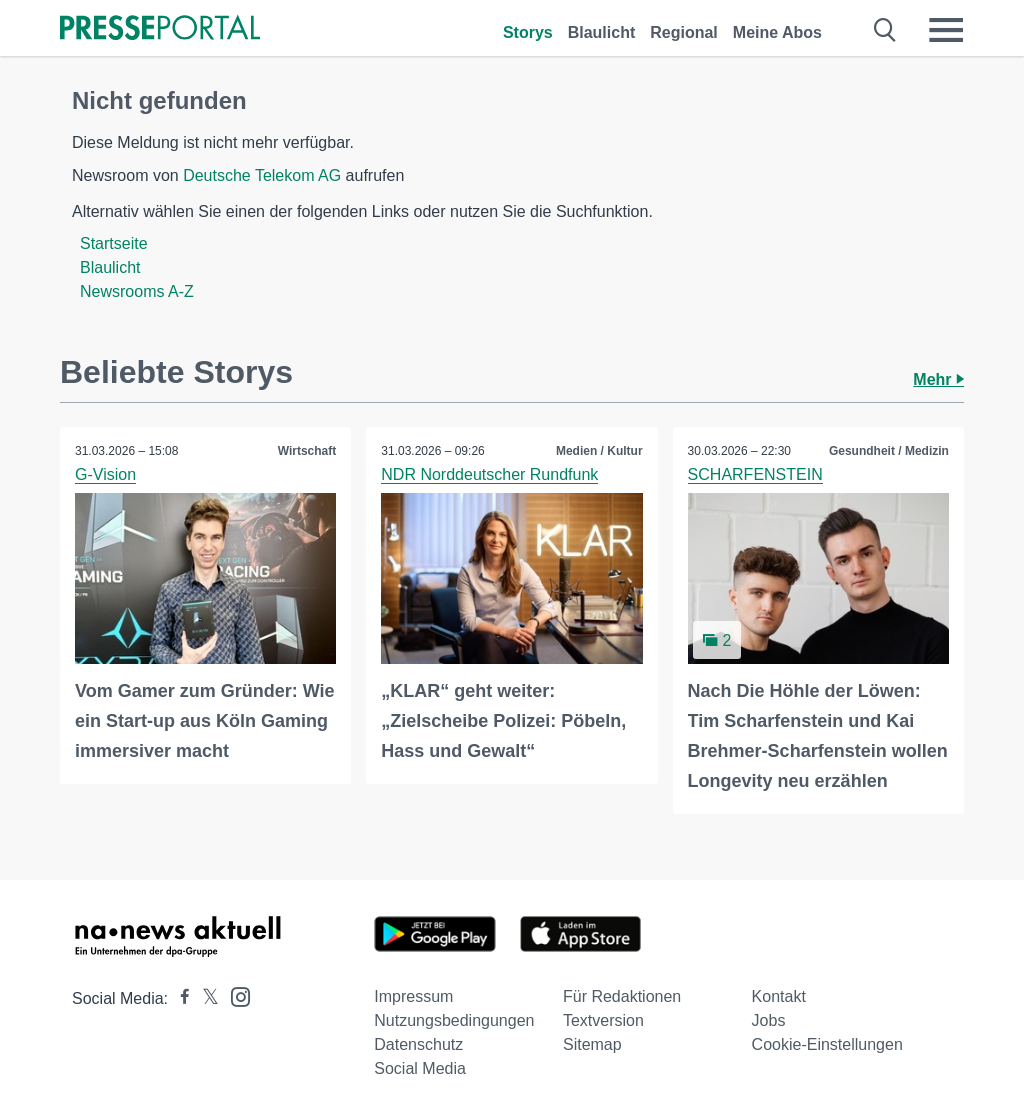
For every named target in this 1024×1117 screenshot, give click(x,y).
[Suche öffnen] (885, 30)
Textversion (603, 1020)
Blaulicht (602, 32)
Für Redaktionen (622, 996)
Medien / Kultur (599, 451)
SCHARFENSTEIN (755, 474)
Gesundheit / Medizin (889, 451)
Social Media (420, 1068)
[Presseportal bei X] (204, 998)
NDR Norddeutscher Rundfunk (489, 474)
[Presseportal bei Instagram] (234, 995)
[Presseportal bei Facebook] (179, 998)
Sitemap (592, 1044)
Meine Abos (777, 32)
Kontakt (779, 996)
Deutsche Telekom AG (262, 175)
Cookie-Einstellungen (827, 1044)
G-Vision (105, 474)
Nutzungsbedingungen (454, 1020)
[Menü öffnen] (946, 30)
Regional (684, 32)
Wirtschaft (307, 451)
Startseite (114, 243)
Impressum (413, 996)
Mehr (938, 379)
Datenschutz (418, 1044)
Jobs (769, 1020)
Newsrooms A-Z (137, 291)
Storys (528, 32)
